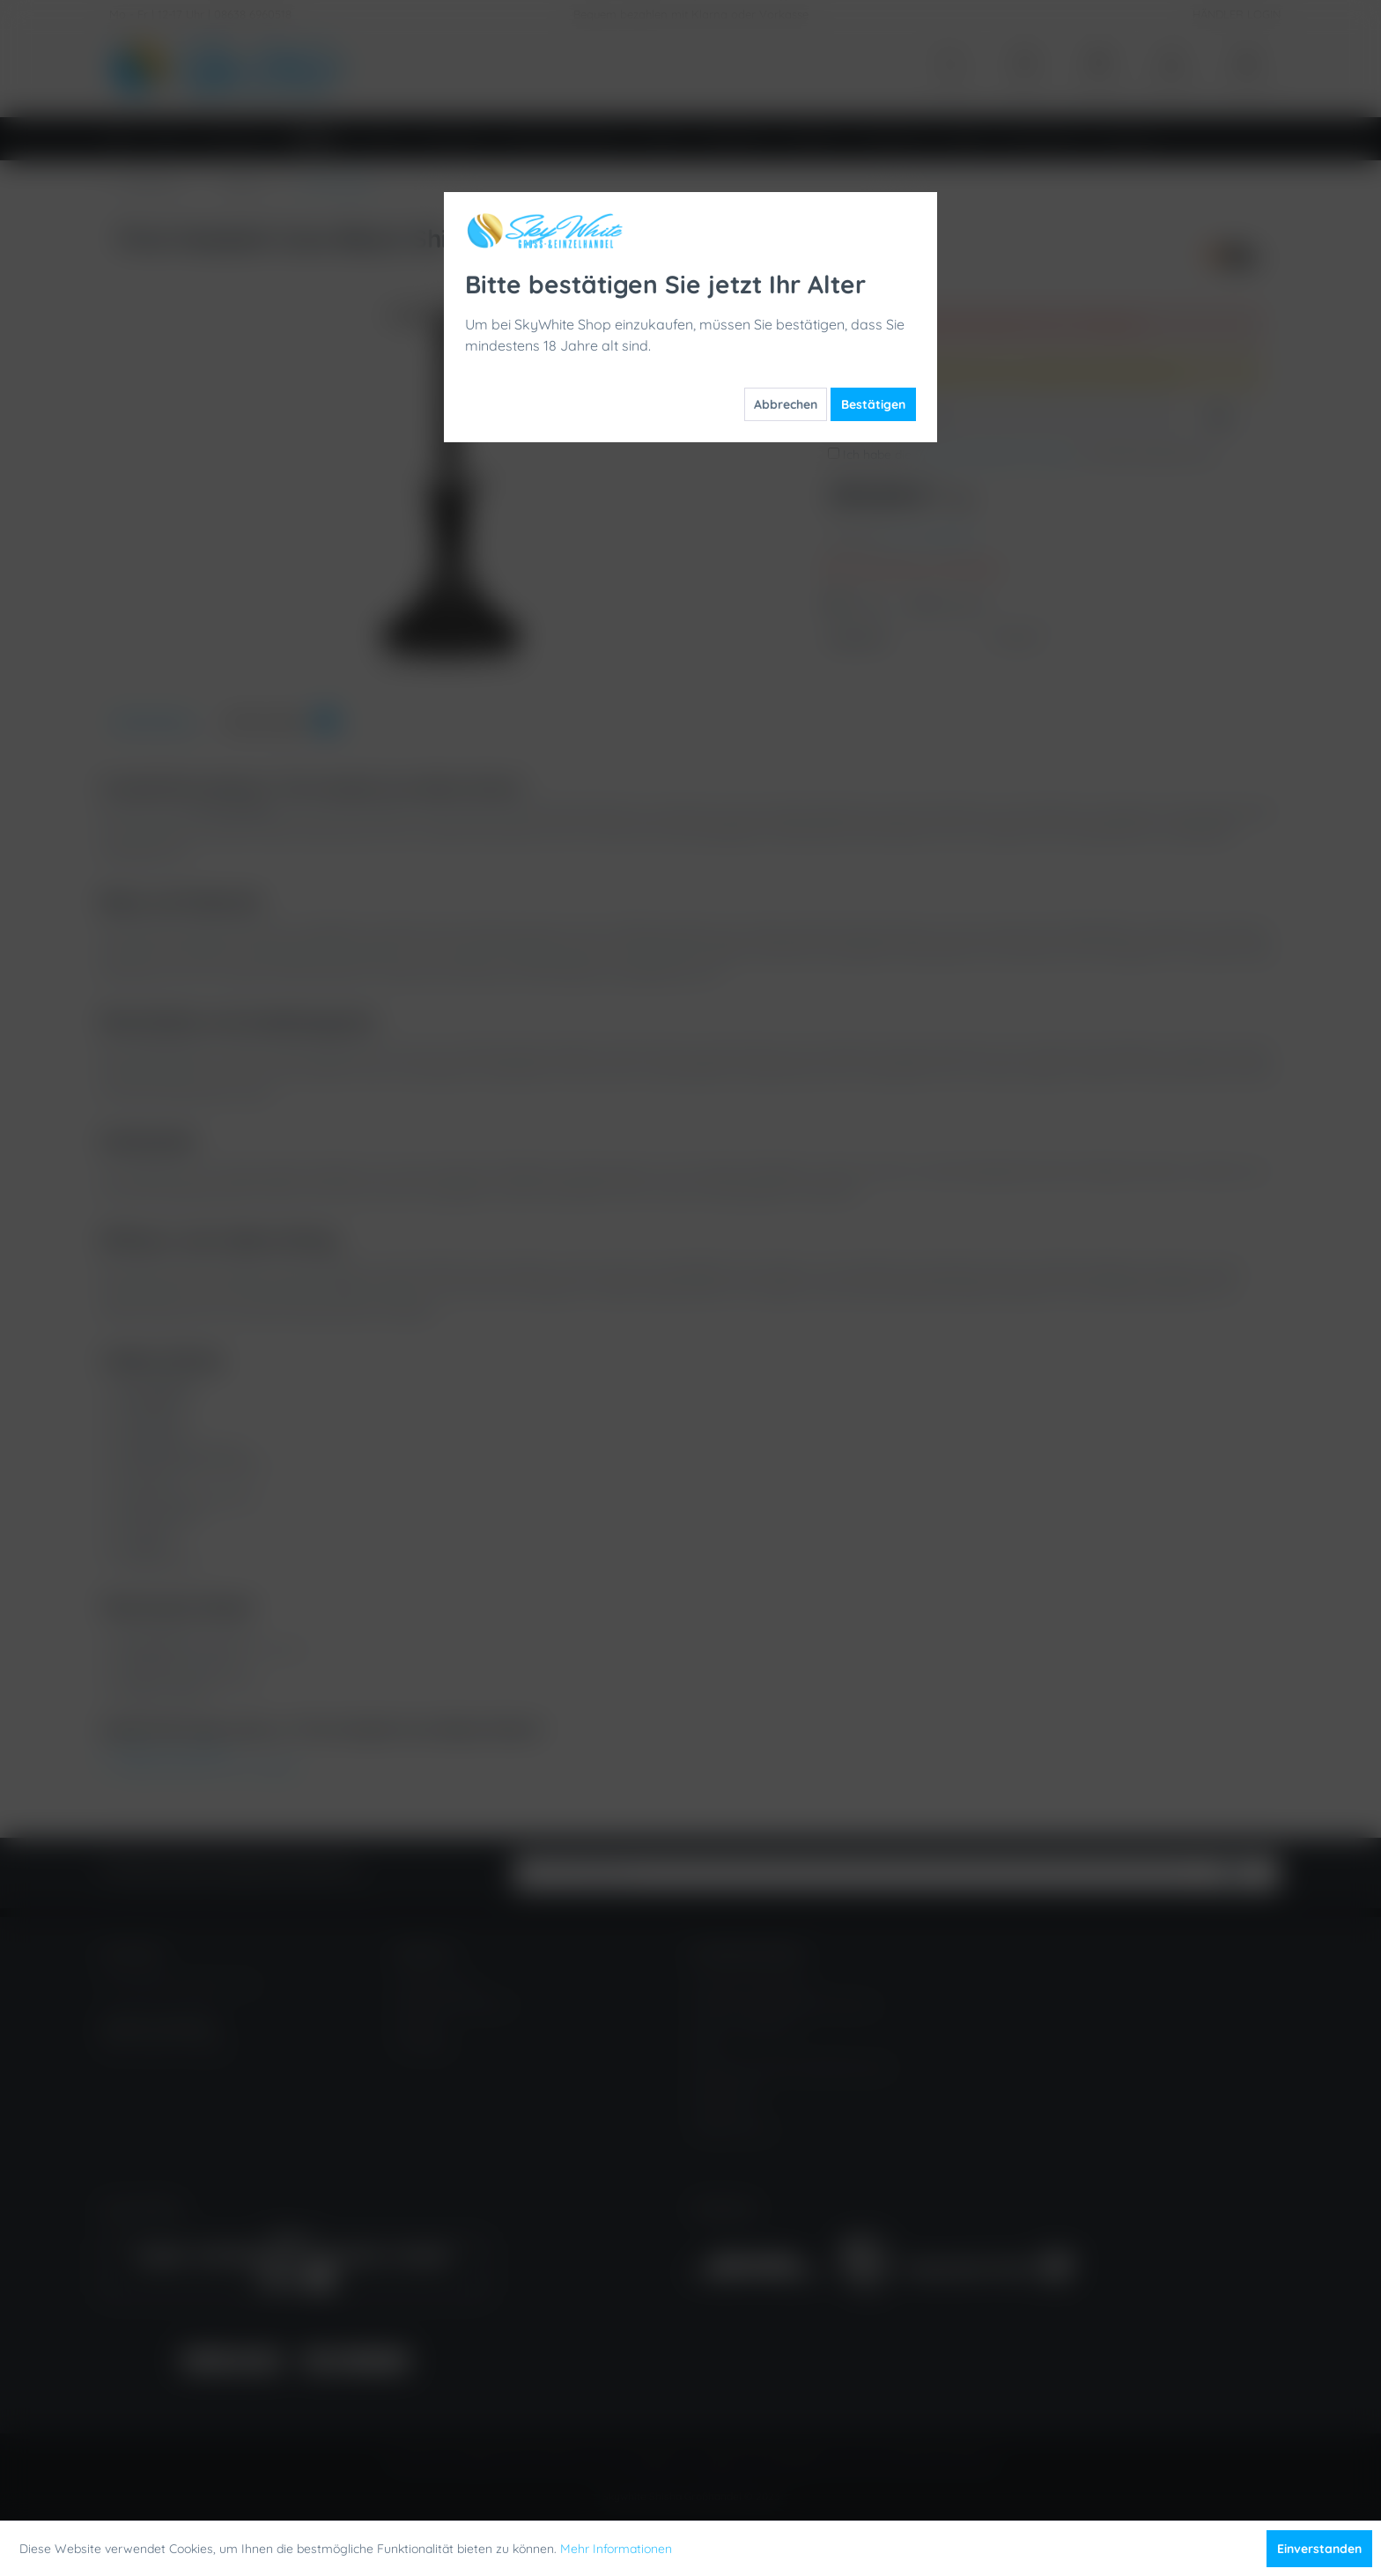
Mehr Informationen (616, 2549)
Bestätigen (873, 404)
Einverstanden (1319, 2549)
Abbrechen (785, 404)
